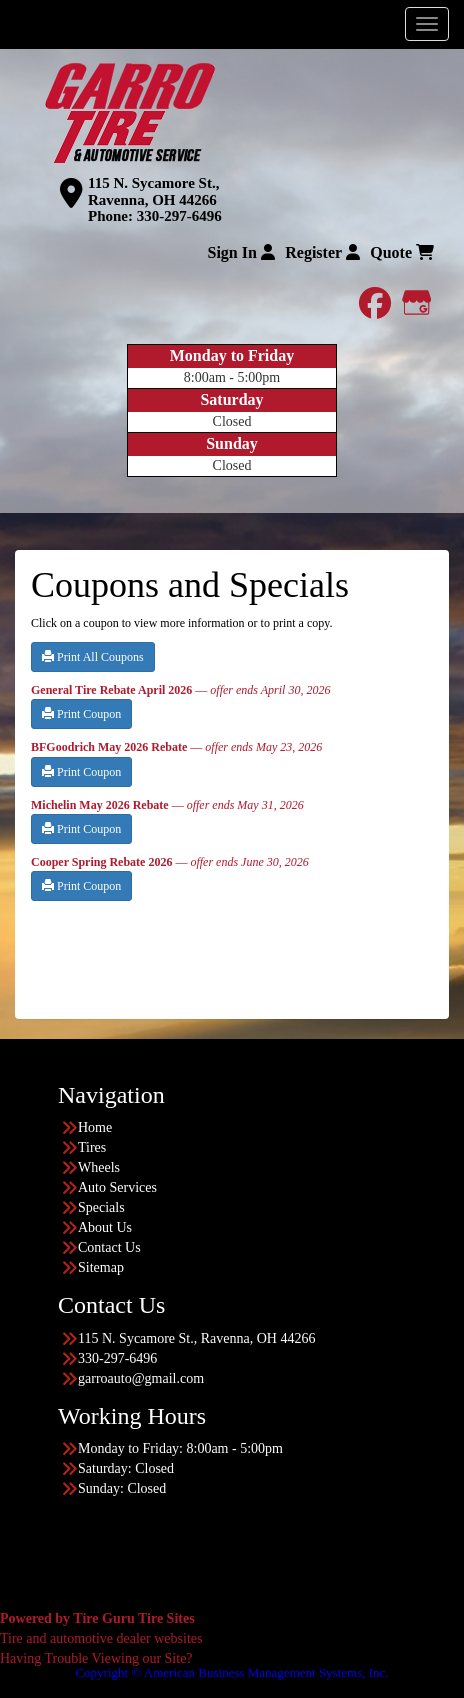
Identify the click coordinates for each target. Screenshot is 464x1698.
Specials (101, 1207)
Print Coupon (81, 714)
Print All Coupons (93, 657)
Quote (402, 252)
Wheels (99, 1167)
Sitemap (101, 1267)
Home (95, 1127)
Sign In (240, 252)
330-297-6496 (179, 216)
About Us (105, 1227)
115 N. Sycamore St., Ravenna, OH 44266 (153, 191)
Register (322, 252)
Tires (92, 1147)
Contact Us (109, 1247)
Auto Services (117, 1187)
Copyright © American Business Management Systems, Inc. (231, 1672)
